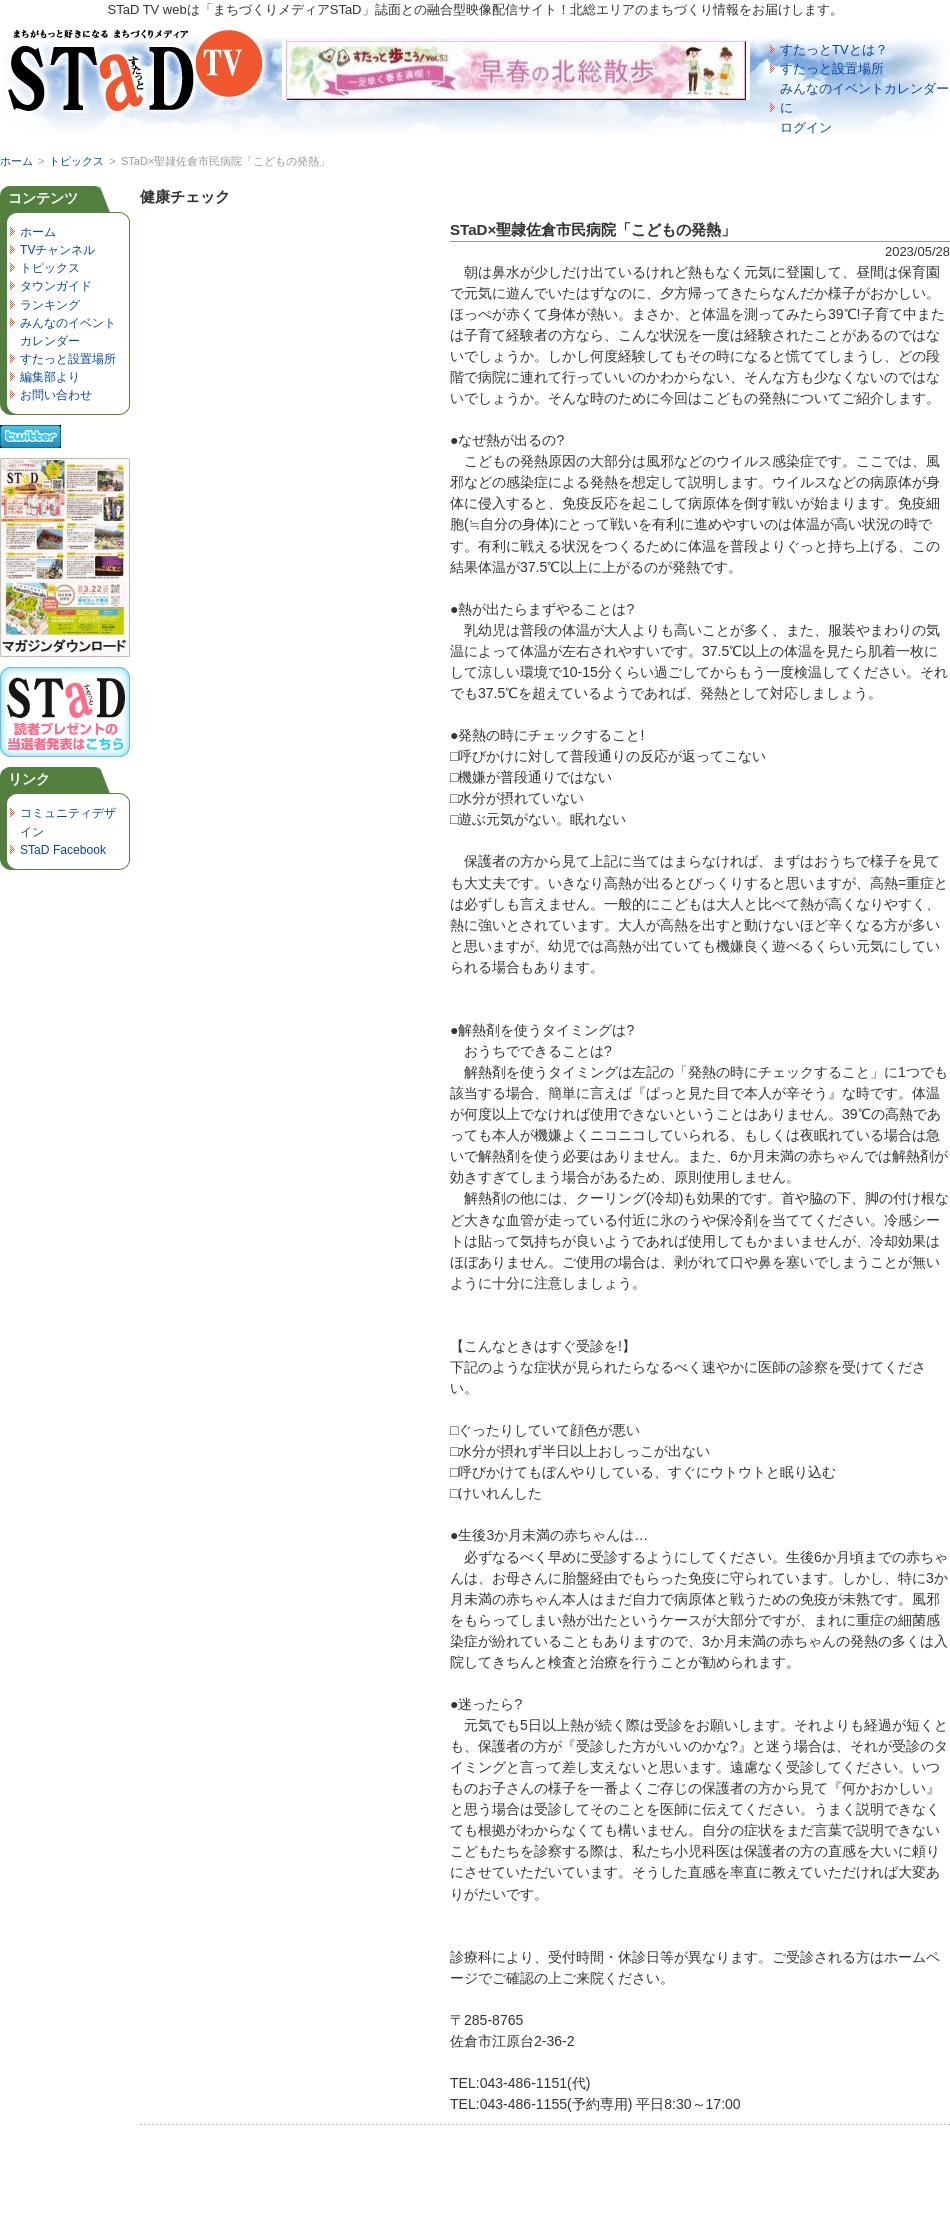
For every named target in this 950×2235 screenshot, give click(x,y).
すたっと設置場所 (832, 68)
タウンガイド (56, 286)
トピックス (76, 161)
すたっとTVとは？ (834, 49)
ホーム (16, 161)
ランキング (50, 305)
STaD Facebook (63, 850)
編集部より (50, 377)
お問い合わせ (56, 395)
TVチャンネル (57, 250)
